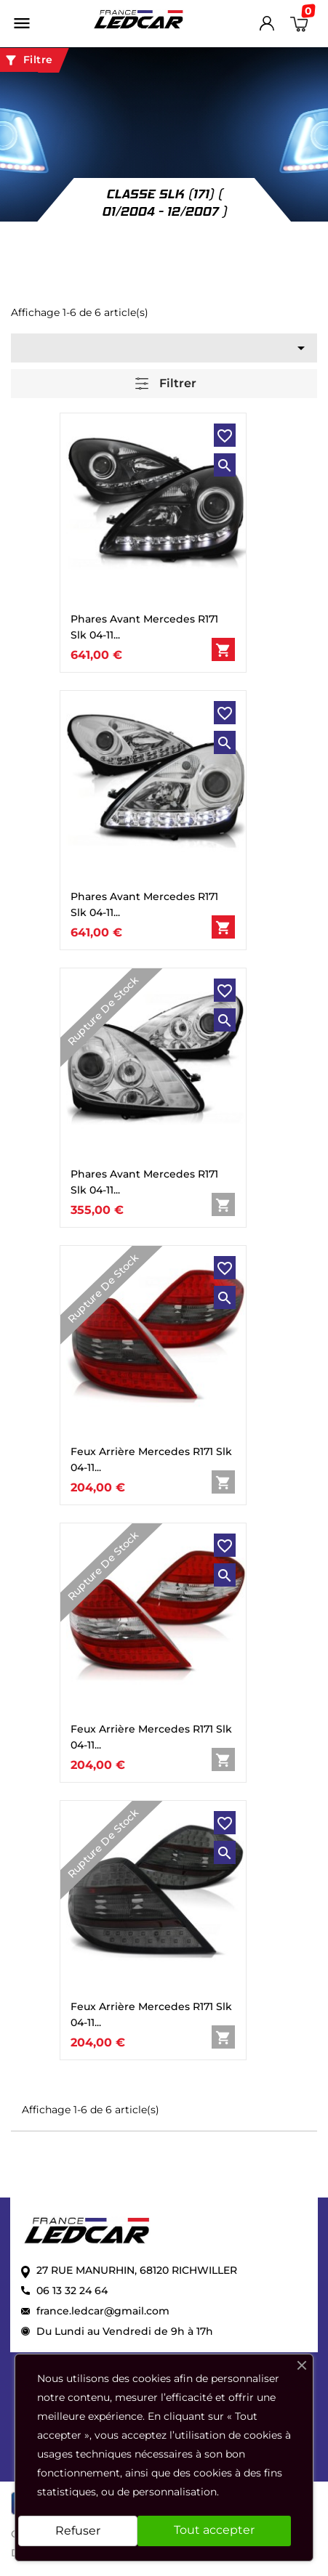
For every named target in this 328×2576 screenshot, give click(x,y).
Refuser (77, 2530)
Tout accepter (214, 2530)
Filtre (28, 60)
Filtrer (165, 384)
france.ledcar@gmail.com (102, 2310)
